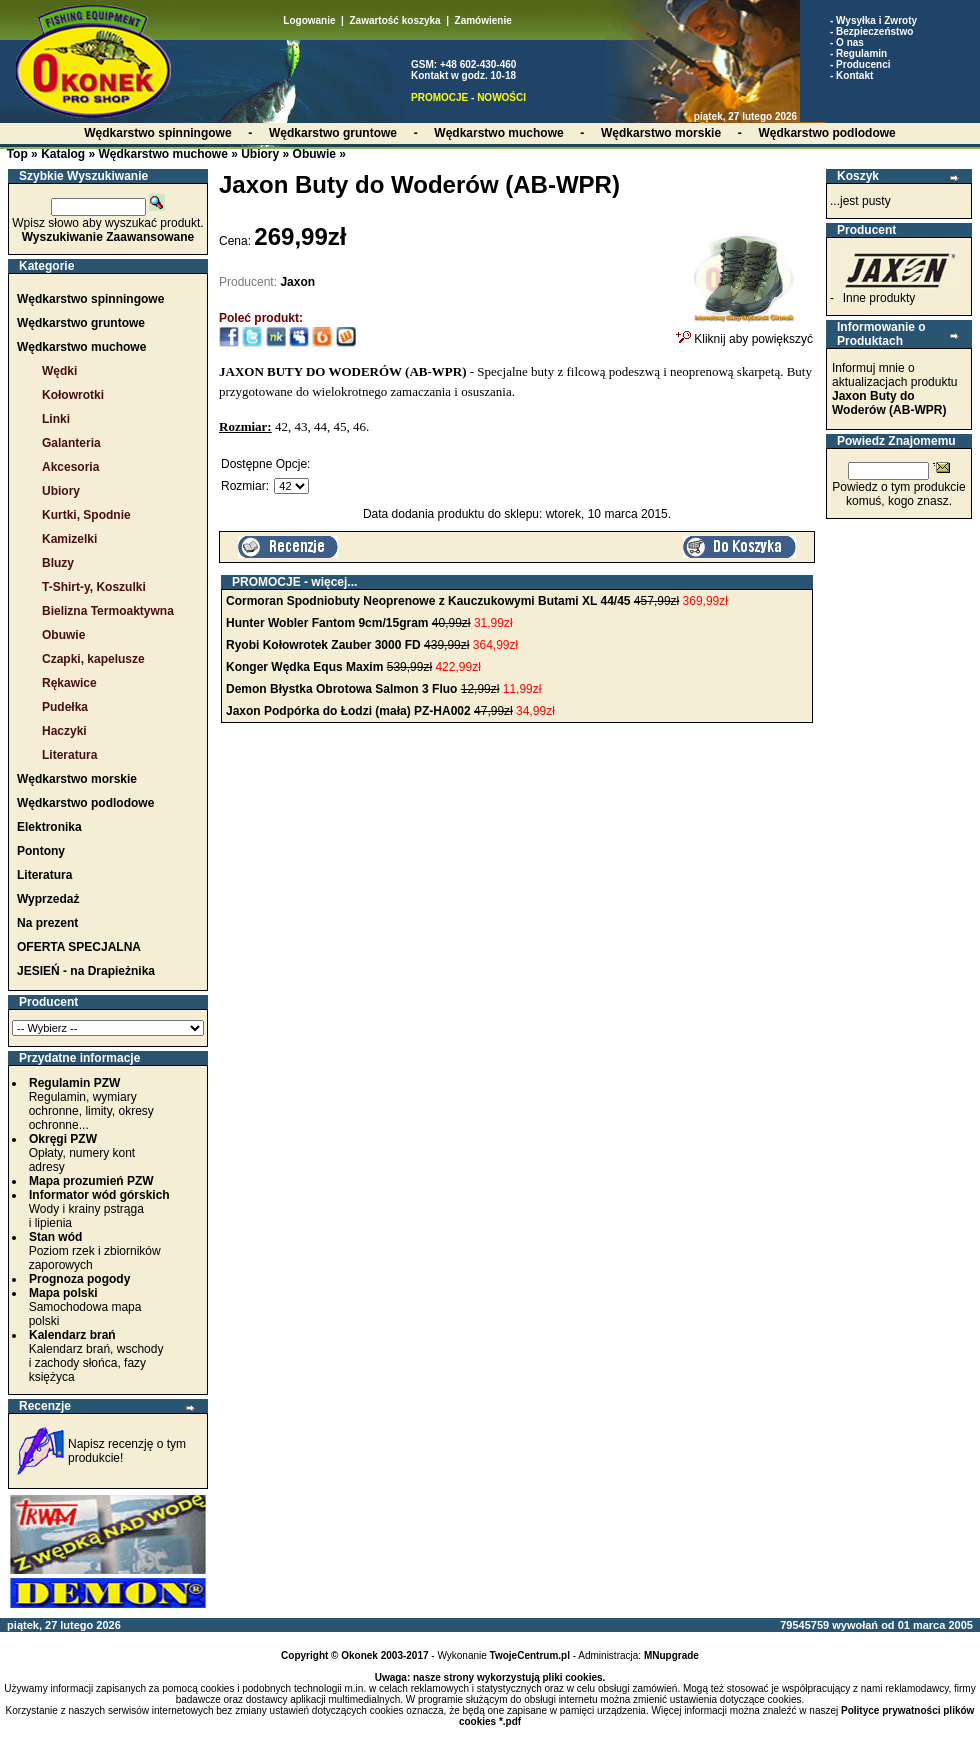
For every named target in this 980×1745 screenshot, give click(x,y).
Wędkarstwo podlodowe (85, 803)
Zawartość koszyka (394, 20)
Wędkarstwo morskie (77, 779)
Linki (56, 419)
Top (17, 154)
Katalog (63, 154)
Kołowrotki (73, 395)
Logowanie (309, 20)
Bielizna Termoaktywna (108, 611)
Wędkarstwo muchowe (162, 154)
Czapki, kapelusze (93, 659)
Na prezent (47, 923)
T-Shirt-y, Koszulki (94, 587)
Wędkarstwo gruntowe (81, 323)
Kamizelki (69, 539)
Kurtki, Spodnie (86, 515)
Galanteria (71, 443)
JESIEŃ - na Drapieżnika (86, 971)
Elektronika (49, 827)
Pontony (41, 851)
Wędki (59, 371)
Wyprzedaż (48, 899)
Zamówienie (483, 20)
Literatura (69, 755)
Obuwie (314, 154)
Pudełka (65, 707)
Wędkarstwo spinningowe (90, 299)
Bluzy (58, 563)
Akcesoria (70, 467)
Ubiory (260, 154)
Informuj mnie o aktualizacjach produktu (894, 389)
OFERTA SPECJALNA (79, 947)
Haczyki (64, 731)
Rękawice (69, 683)
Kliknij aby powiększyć (744, 333)
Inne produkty (879, 298)
